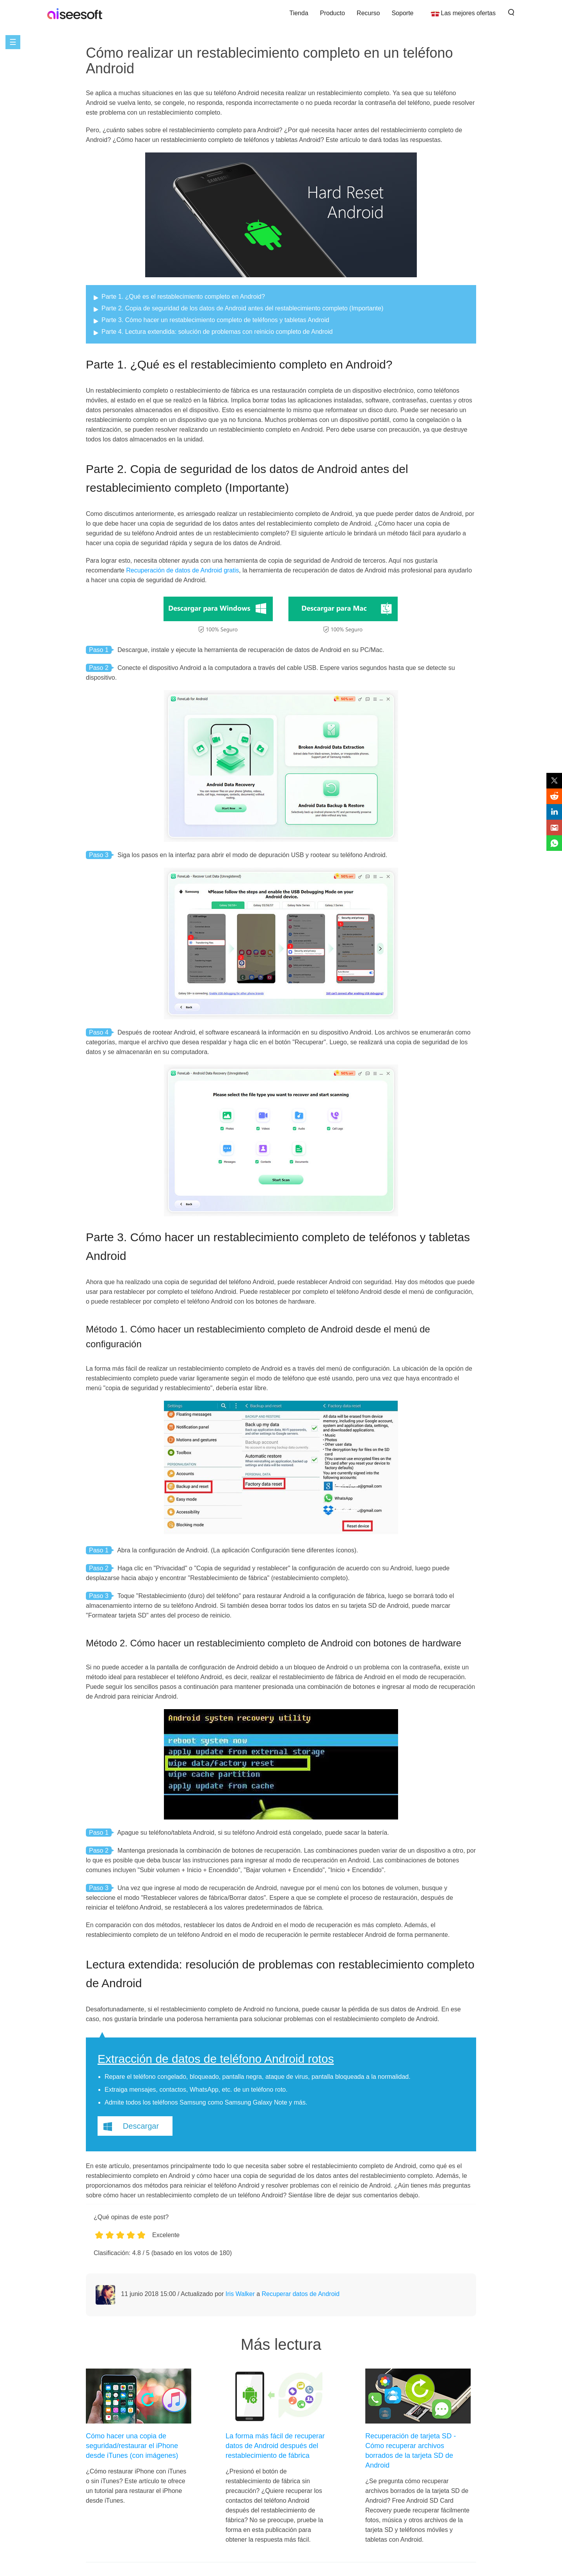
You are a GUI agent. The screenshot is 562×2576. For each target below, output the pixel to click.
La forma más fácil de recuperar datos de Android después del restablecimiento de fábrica (275, 2445)
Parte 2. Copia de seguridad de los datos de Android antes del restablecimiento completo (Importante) (242, 308)
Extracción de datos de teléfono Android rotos (216, 2059)
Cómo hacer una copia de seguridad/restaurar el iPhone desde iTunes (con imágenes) (132, 2445)
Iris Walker (240, 2294)
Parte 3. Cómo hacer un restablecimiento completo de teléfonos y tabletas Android (215, 320)
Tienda (298, 13)
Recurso (368, 13)
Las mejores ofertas (468, 13)
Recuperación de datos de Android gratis (182, 570)
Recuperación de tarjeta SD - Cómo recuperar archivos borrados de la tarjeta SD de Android (410, 2450)
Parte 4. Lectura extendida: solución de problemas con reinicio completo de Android (217, 331)
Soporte (402, 13)
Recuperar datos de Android (301, 2294)
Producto (332, 13)
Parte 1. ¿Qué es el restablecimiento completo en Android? (183, 296)
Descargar (141, 2126)
